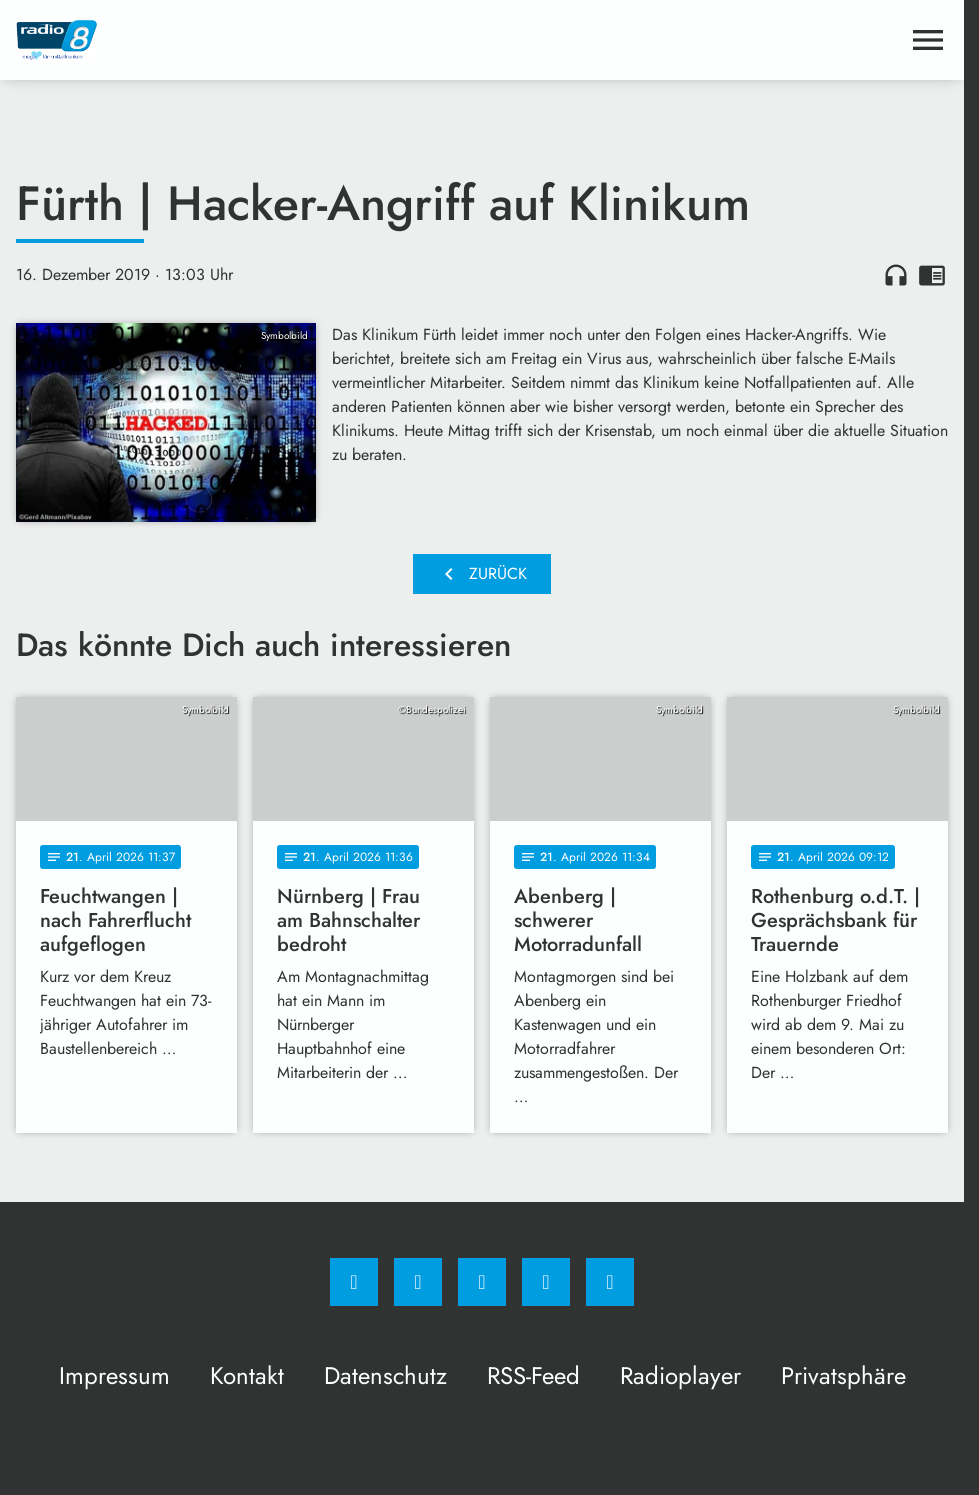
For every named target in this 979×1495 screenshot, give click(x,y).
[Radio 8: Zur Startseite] (249, 40)
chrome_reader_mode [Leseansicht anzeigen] (932, 275)
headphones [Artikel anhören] (896, 275)
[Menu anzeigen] (928, 40)
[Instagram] (418, 1282)
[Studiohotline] (546, 1282)
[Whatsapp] (482, 1282)
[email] (610, 1282)
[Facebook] (354, 1282)
